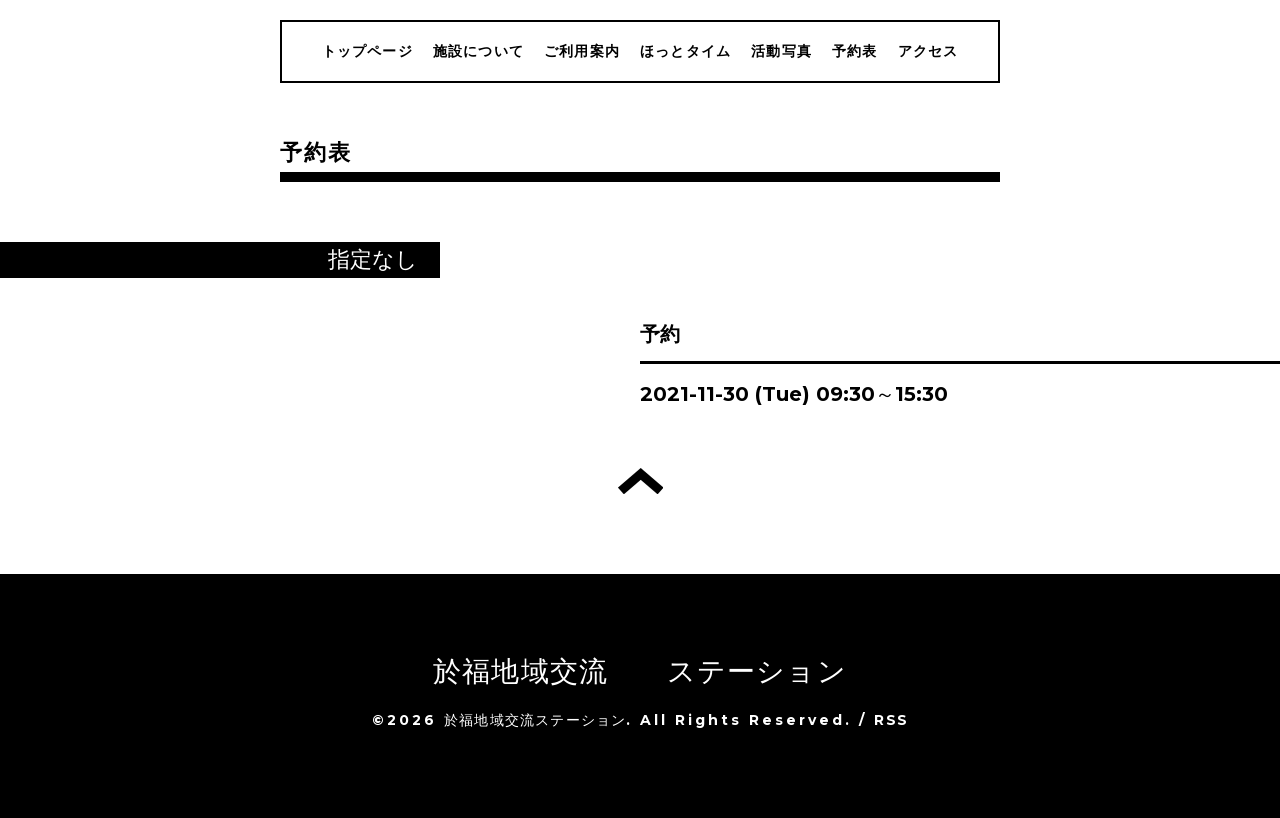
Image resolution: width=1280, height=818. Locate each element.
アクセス (928, 51)
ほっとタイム (685, 51)
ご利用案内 (582, 51)
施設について (478, 51)
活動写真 (781, 51)
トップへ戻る (640, 481)
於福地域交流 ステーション (640, 671)
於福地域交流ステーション (535, 720)
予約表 (855, 51)
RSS (891, 720)
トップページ (367, 51)
